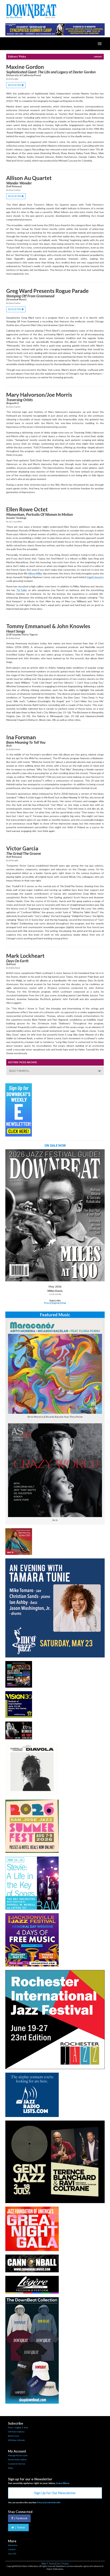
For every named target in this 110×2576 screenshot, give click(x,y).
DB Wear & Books (16, 2440)
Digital (55, 1303)
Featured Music (55, 1314)
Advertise (12, 2545)
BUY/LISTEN (16, 85)
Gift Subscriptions (16, 2431)
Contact (11, 2549)
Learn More (62, 2483)
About (43, 2563)
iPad (63, 1303)
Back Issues (13, 2436)
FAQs (10, 2468)
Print (47, 1303)
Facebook (19, 2518)
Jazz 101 (12, 2553)
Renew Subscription (17, 2459)
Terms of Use (54, 2563)
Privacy (65, 2563)
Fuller (24, 590)
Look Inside (55, 1294)
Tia (18, 590)
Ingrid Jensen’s (95, 577)
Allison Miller (35, 573)
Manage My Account (17, 2455)
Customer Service (16, 2463)
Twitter (18, 2527)
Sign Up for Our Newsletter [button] (55, 2493)
